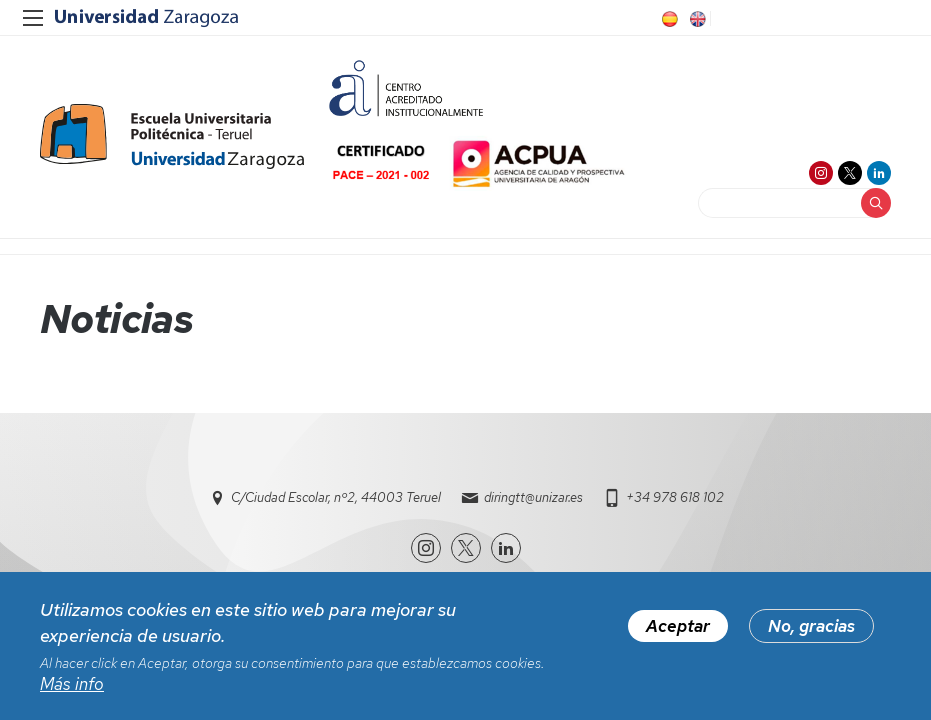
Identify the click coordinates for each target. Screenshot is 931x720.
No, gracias (811, 628)
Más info (72, 686)
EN (696, 19)
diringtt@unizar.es (533, 497)
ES (668, 19)
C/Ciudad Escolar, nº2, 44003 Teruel (336, 497)
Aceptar (678, 628)
